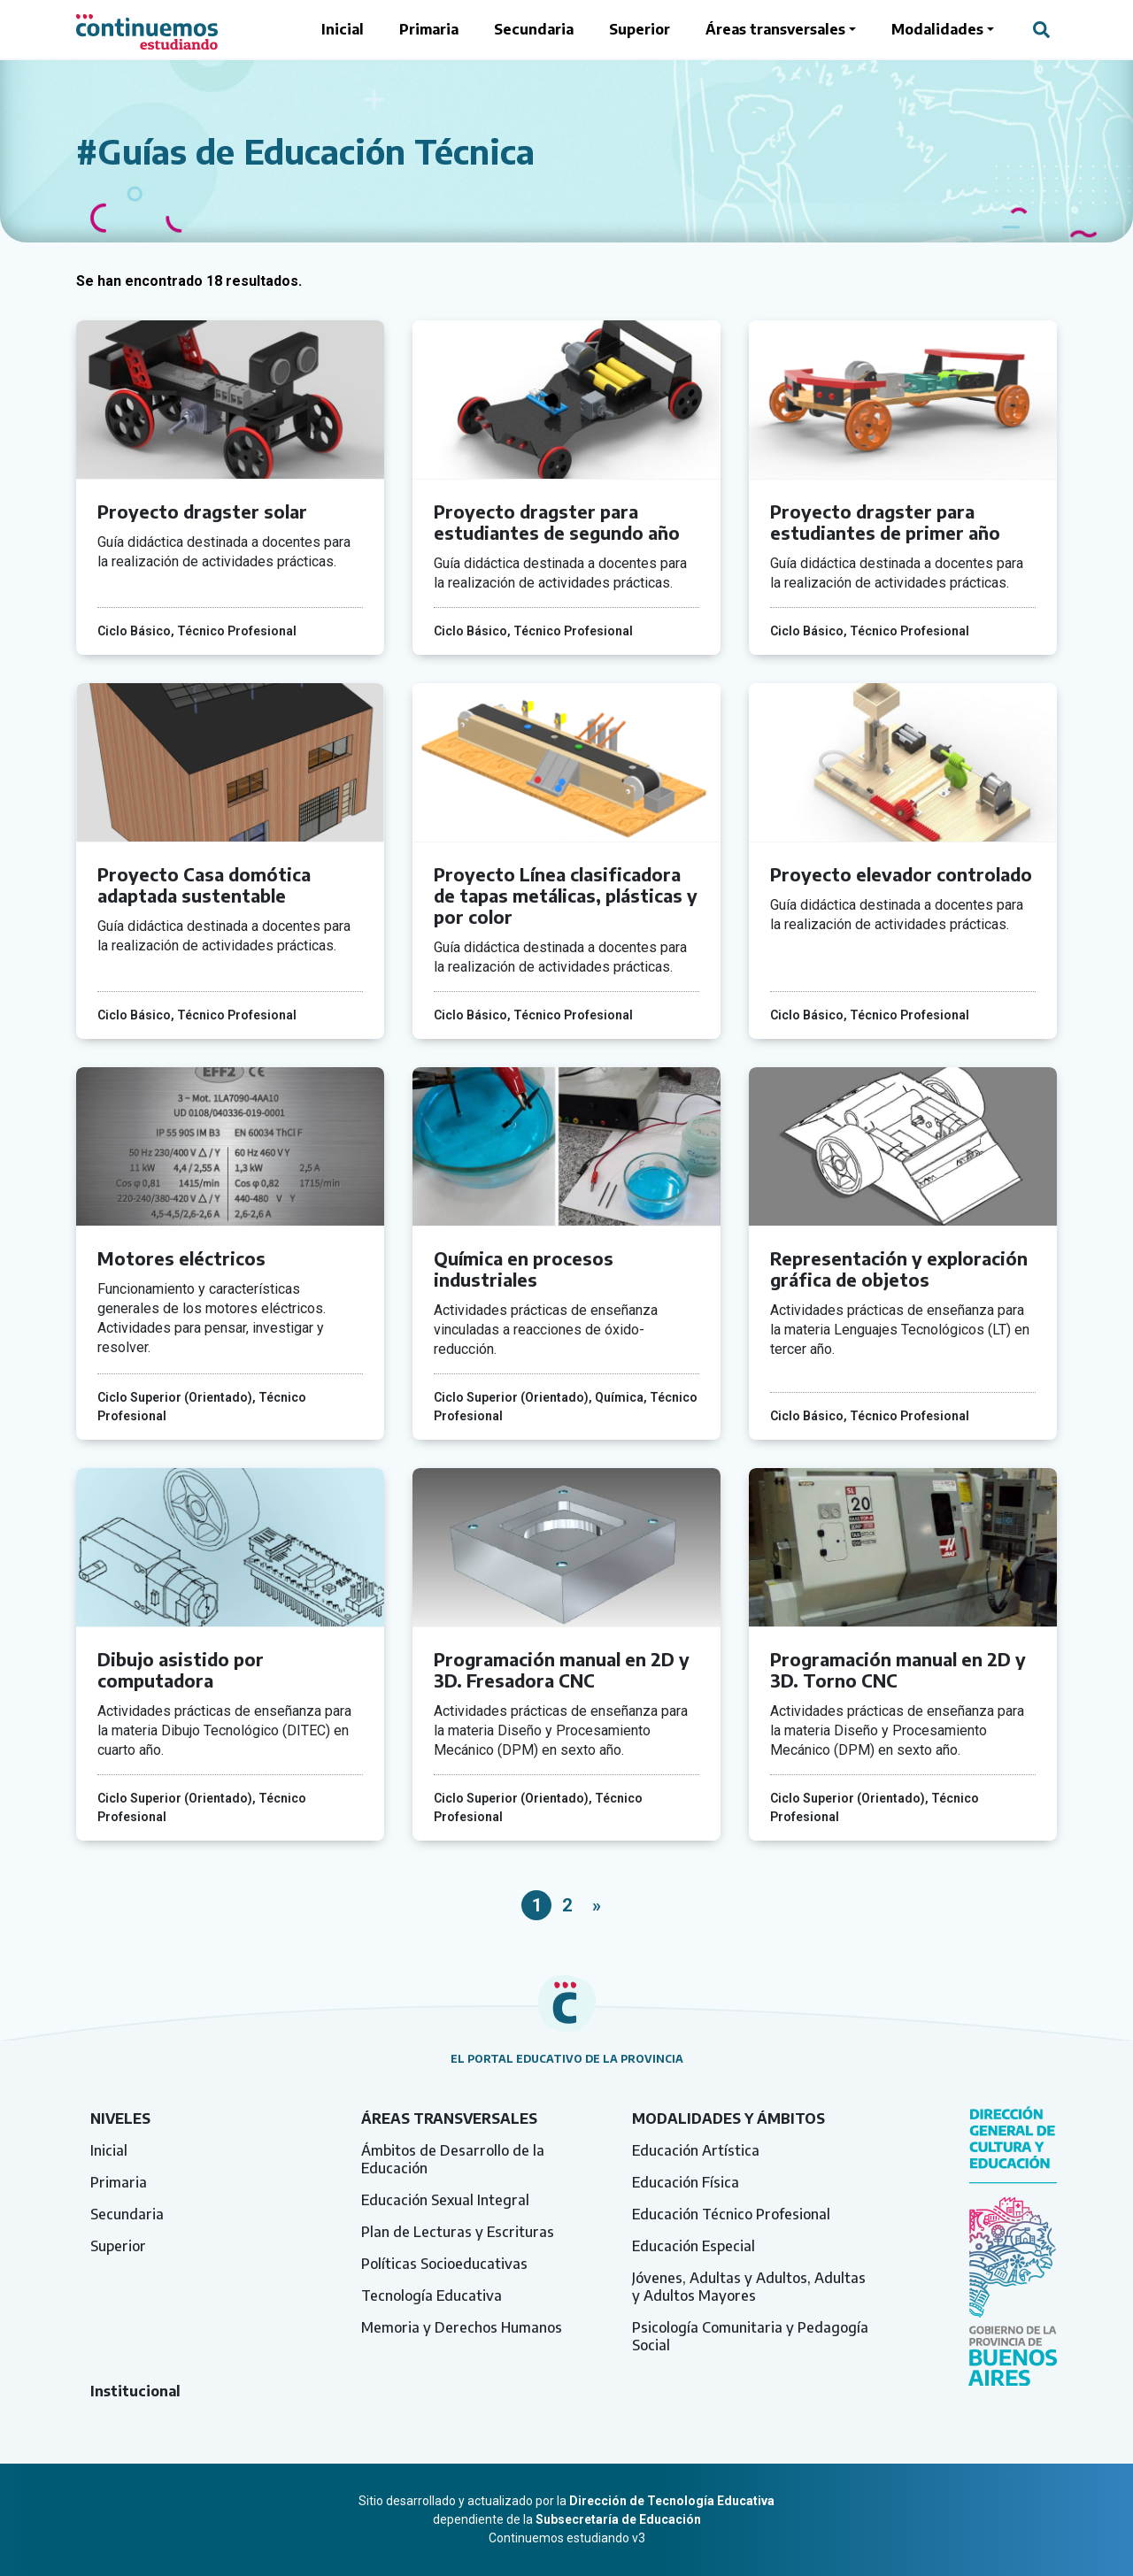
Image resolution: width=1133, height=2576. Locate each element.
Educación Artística (695, 2150)
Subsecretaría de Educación (618, 2519)
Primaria (429, 29)
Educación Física (685, 2182)
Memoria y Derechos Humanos (461, 2327)
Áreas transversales (775, 29)
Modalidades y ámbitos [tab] (728, 2118)
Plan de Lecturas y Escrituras (457, 2232)
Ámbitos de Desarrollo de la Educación (452, 2159)
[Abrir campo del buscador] (1041, 29)
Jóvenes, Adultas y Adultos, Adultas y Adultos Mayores (749, 2286)
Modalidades (937, 29)
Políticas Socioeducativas (444, 2263)
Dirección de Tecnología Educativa (672, 2501)
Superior (639, 29)
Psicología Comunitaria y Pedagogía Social (750, 2336)
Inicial (342, 29)
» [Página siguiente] (596, 1905)
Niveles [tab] (120, 2118)
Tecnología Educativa (431, 2295)
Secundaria (534, 29)
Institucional (135, 2391)
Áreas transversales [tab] (449, 2118)
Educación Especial (693, 2246)
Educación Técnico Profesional (731, 2214)
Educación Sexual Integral (445, 2200)
